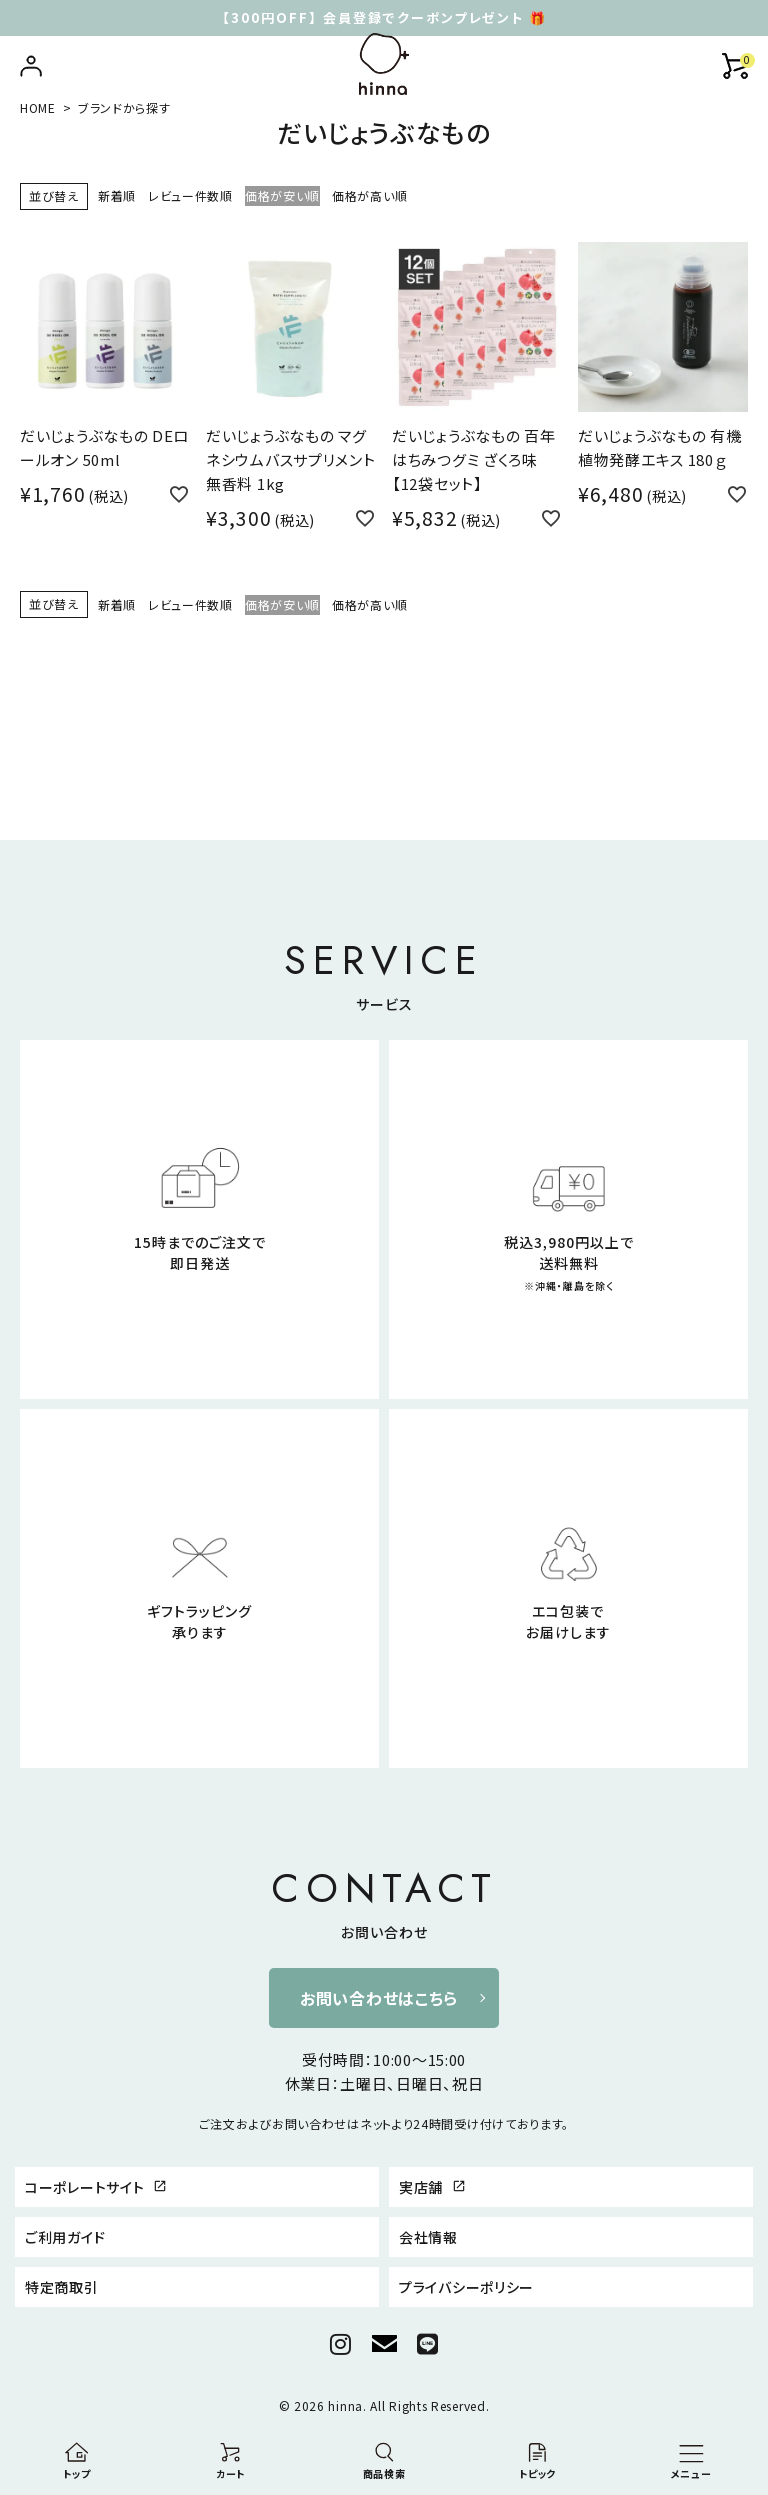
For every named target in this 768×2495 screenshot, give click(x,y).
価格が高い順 (369, 195)
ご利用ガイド (65, 2237)
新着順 (117, 195)
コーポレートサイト (96, 2187)
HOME (38, 107)
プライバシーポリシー (466, 2287)
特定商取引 (62, 2287)
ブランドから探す (124, 107)
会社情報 (428, 2237)
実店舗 (432, 2187)
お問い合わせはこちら (379, 1998)
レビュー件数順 (190, 195)
